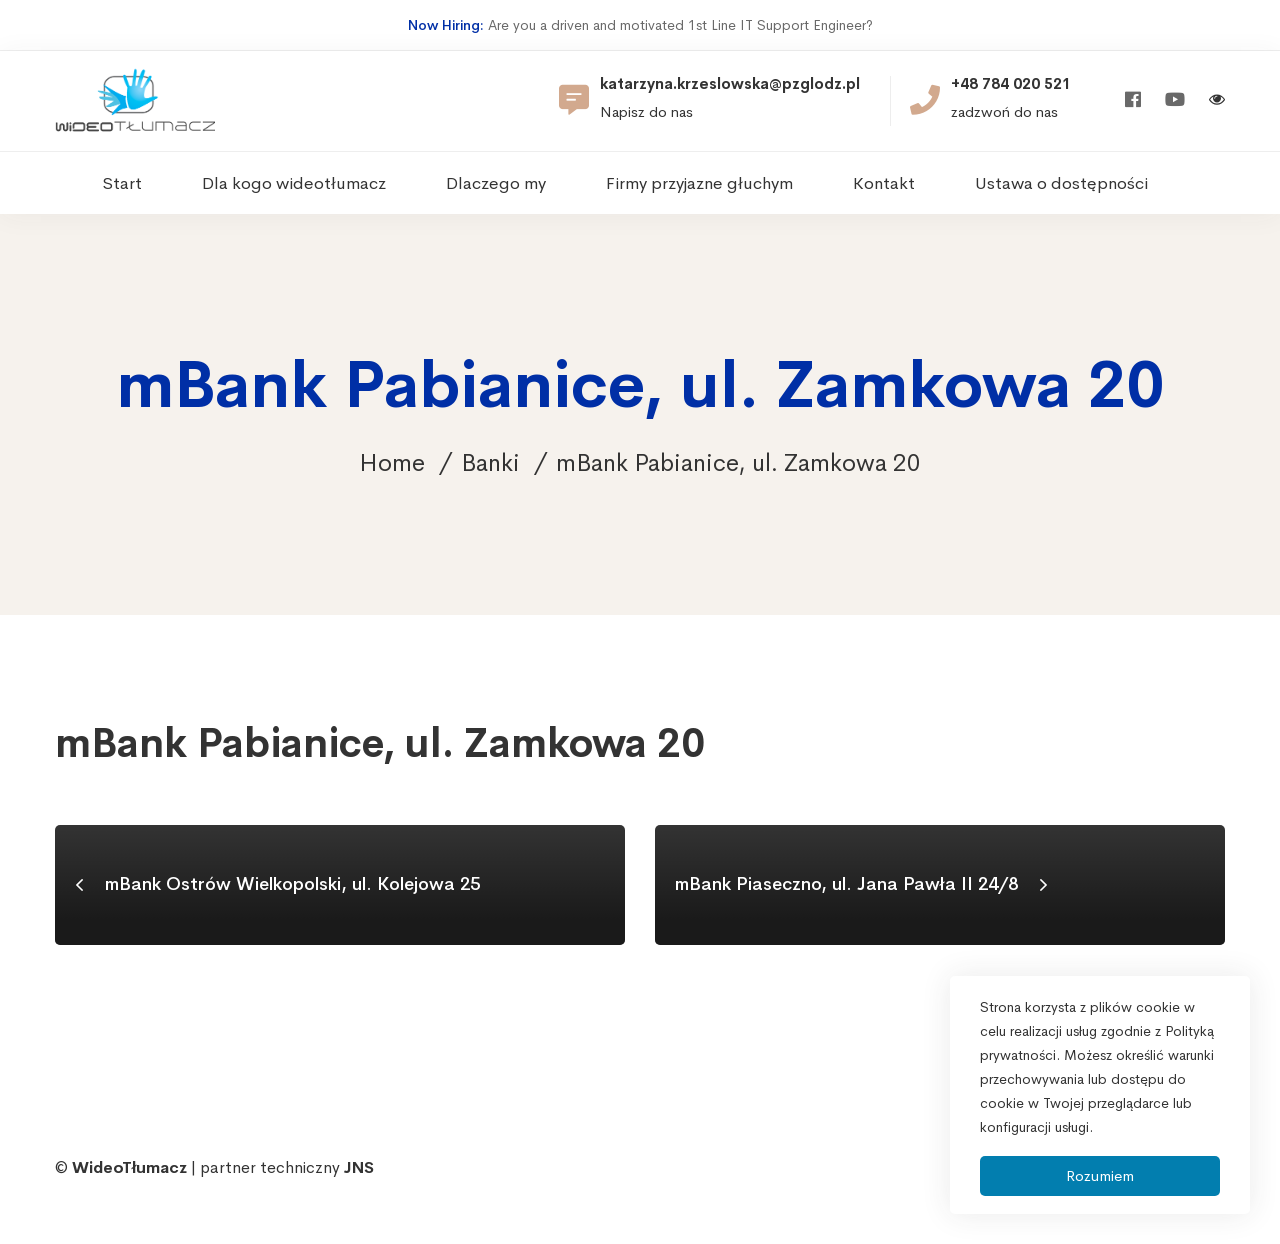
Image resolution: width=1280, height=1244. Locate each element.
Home (392, 463)
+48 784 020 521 (1011, 84)
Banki (490, 463)
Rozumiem (1100, 1175)
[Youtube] (1175, 100)
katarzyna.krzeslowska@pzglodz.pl (730, 84)
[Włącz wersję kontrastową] (1217, 101)
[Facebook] (1133, 100)
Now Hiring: (446, 25)
